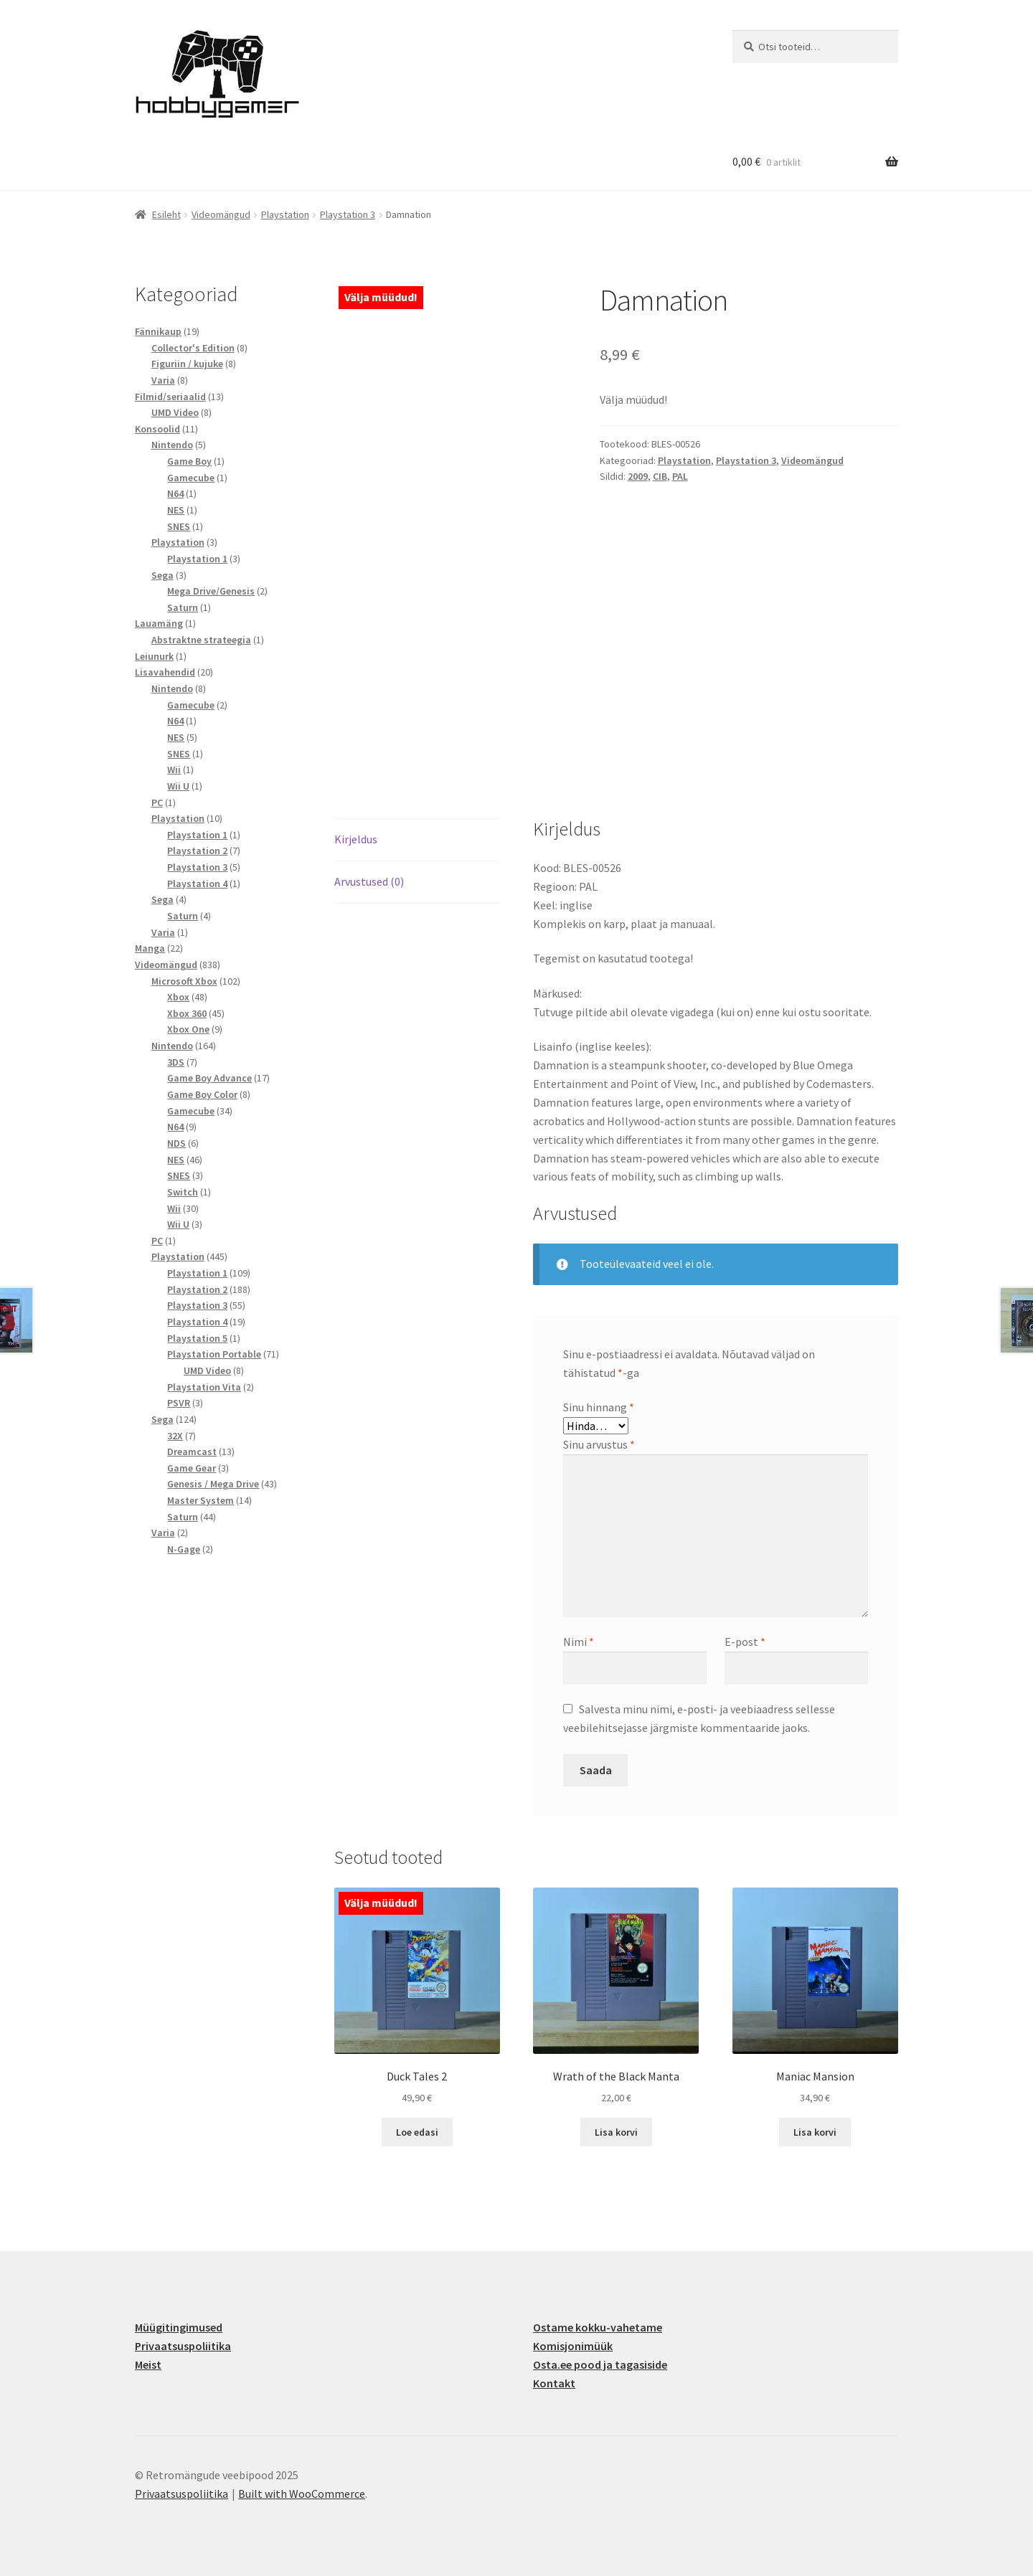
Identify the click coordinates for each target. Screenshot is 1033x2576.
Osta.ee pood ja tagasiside (600, 2364)
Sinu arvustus (599, 1444)
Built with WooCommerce (301, 2493)
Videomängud (221, 214)
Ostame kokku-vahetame (597, 2327)
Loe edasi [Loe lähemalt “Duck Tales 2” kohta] (417, 2132)
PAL (680, 476)
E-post (745, 1641)
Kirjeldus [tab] (355, 839)
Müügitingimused (178, 2327)
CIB (660, 476)
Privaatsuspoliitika (183, 2346)
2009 (638, 476)
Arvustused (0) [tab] (369, 881)
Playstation (285, 214)
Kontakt (554, 2383)
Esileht (166, 214)
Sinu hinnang (598, 1407)
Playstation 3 (347, 214)
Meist (148, 2364)
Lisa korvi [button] (616, 2132)
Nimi (578, 1641)
